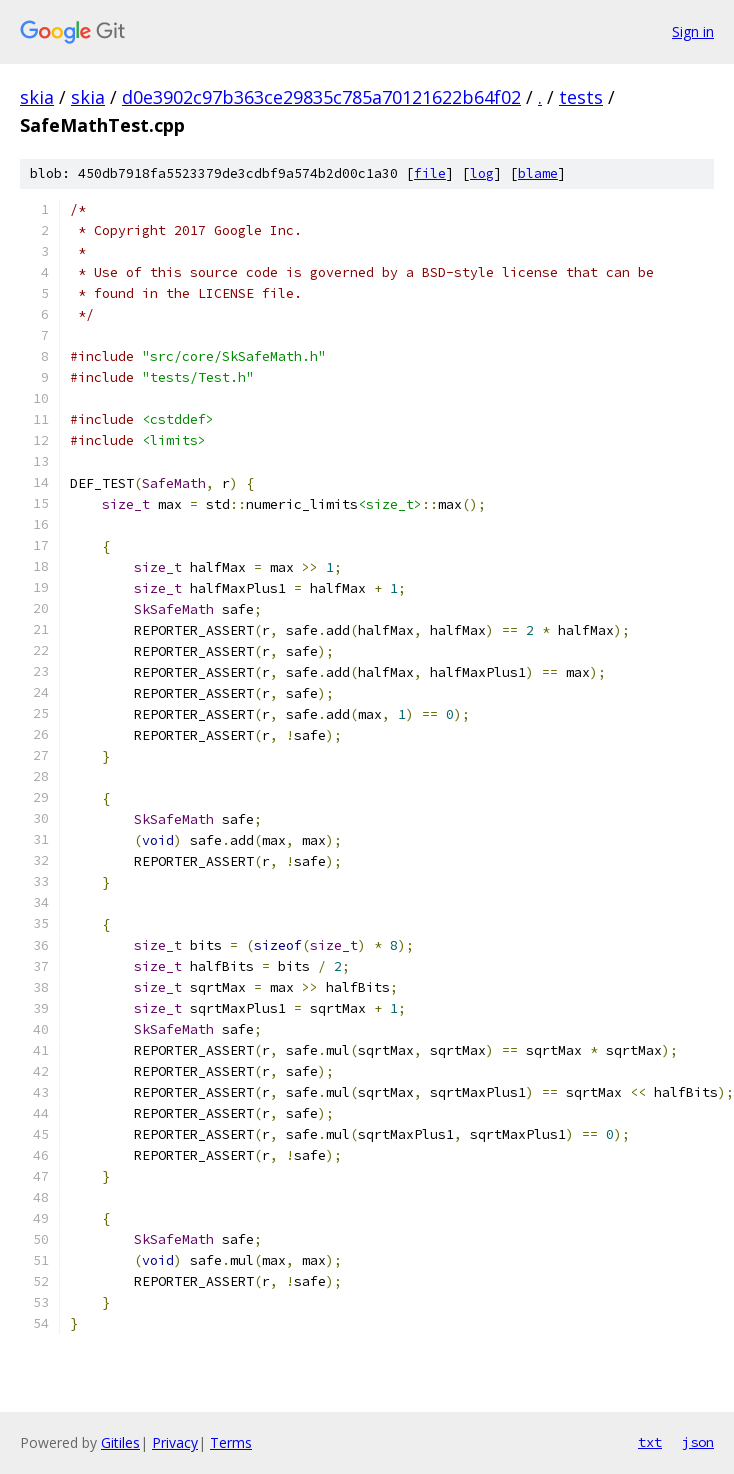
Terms (231, 1442)
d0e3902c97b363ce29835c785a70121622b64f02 (321, 97)
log (482, 173)
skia (37, 97)
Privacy (175, 1442)
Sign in (693, 31)
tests (581, 97)
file (430, 173)
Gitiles (120, 1442)
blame (538, 173)
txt (650, 1442)
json (698, 1442)
